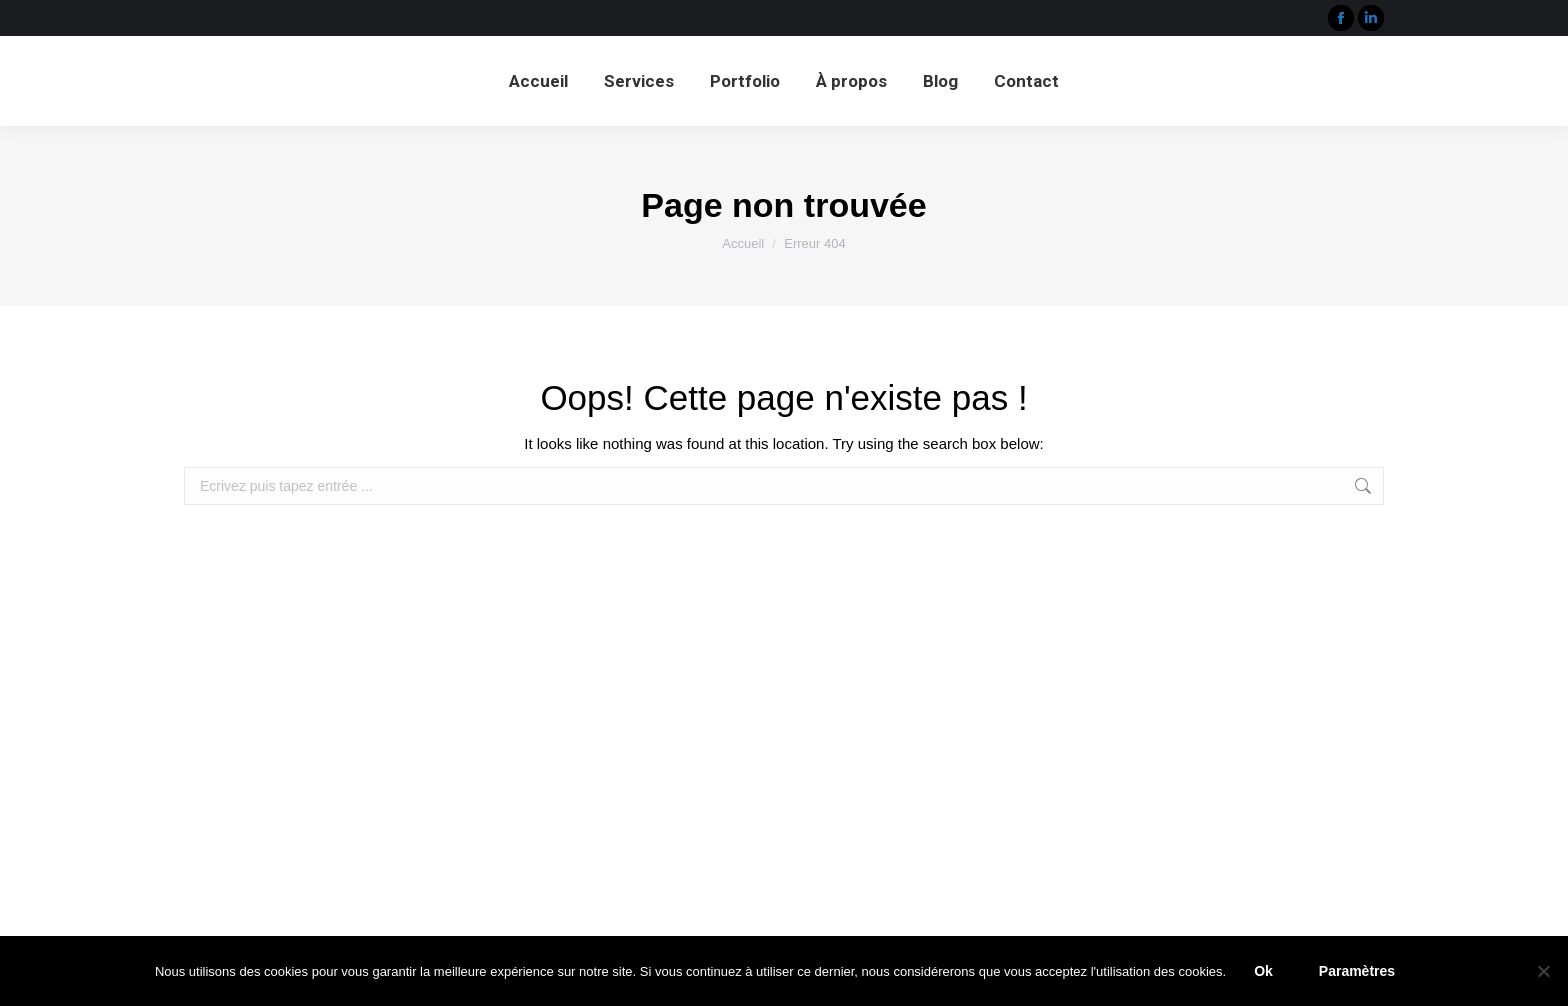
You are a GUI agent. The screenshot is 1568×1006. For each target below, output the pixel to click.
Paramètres (1357, 971)
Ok (1263, 971)
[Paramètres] (1543, 971)
